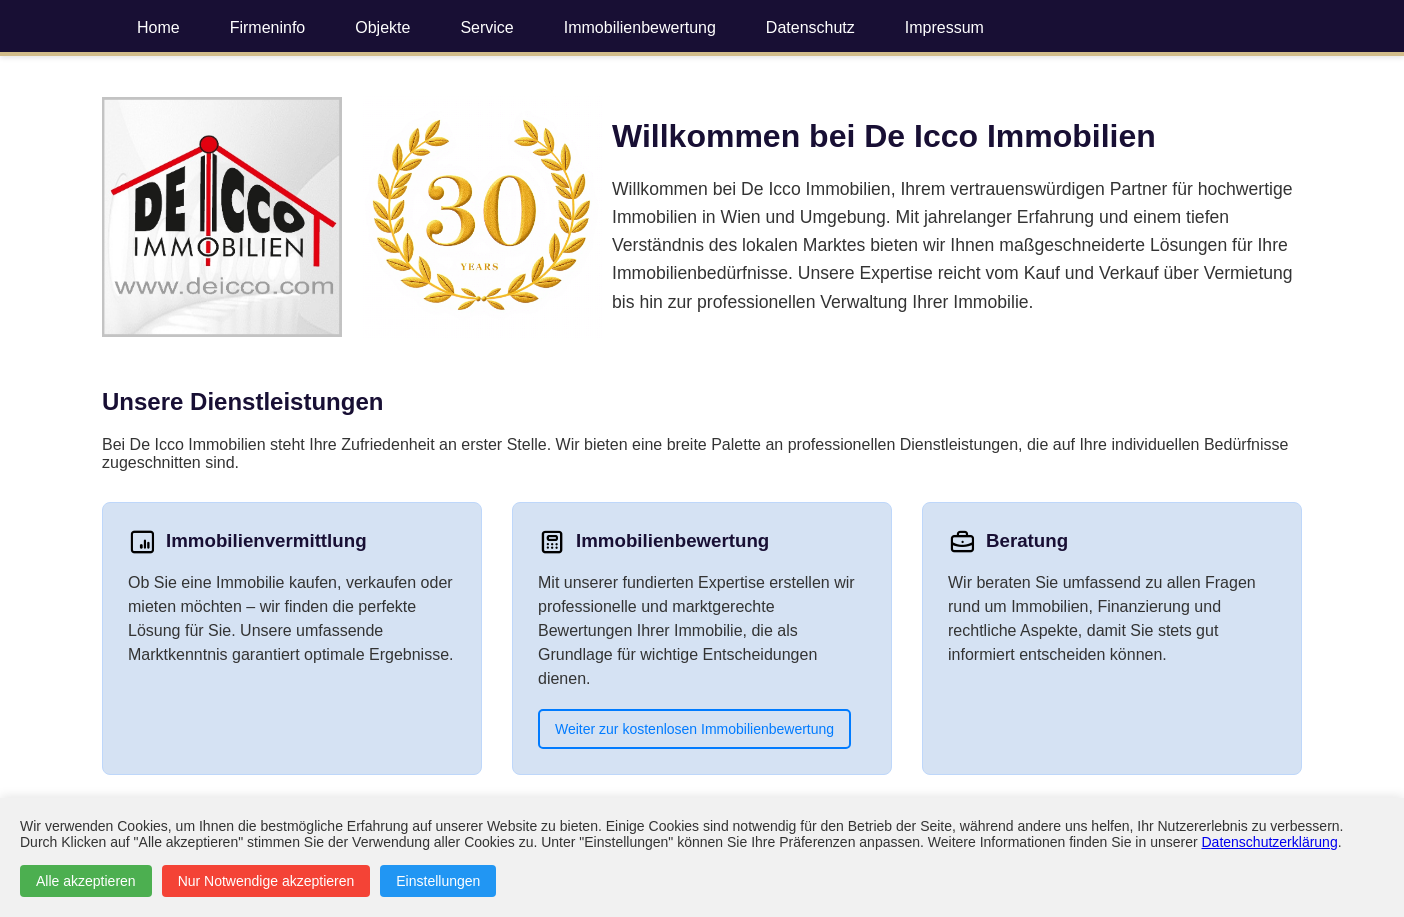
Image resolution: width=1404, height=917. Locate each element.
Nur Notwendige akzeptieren (266, 881)
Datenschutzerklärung (1270, 842)
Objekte (382, 27)
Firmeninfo (268, 27)
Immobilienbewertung (640, 27)
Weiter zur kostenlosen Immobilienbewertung (694, 729)
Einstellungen (438, 881)
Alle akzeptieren (86, 881)
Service (486, 27)
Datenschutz (810, 27)
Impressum (944, 27)
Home (158, 27)
